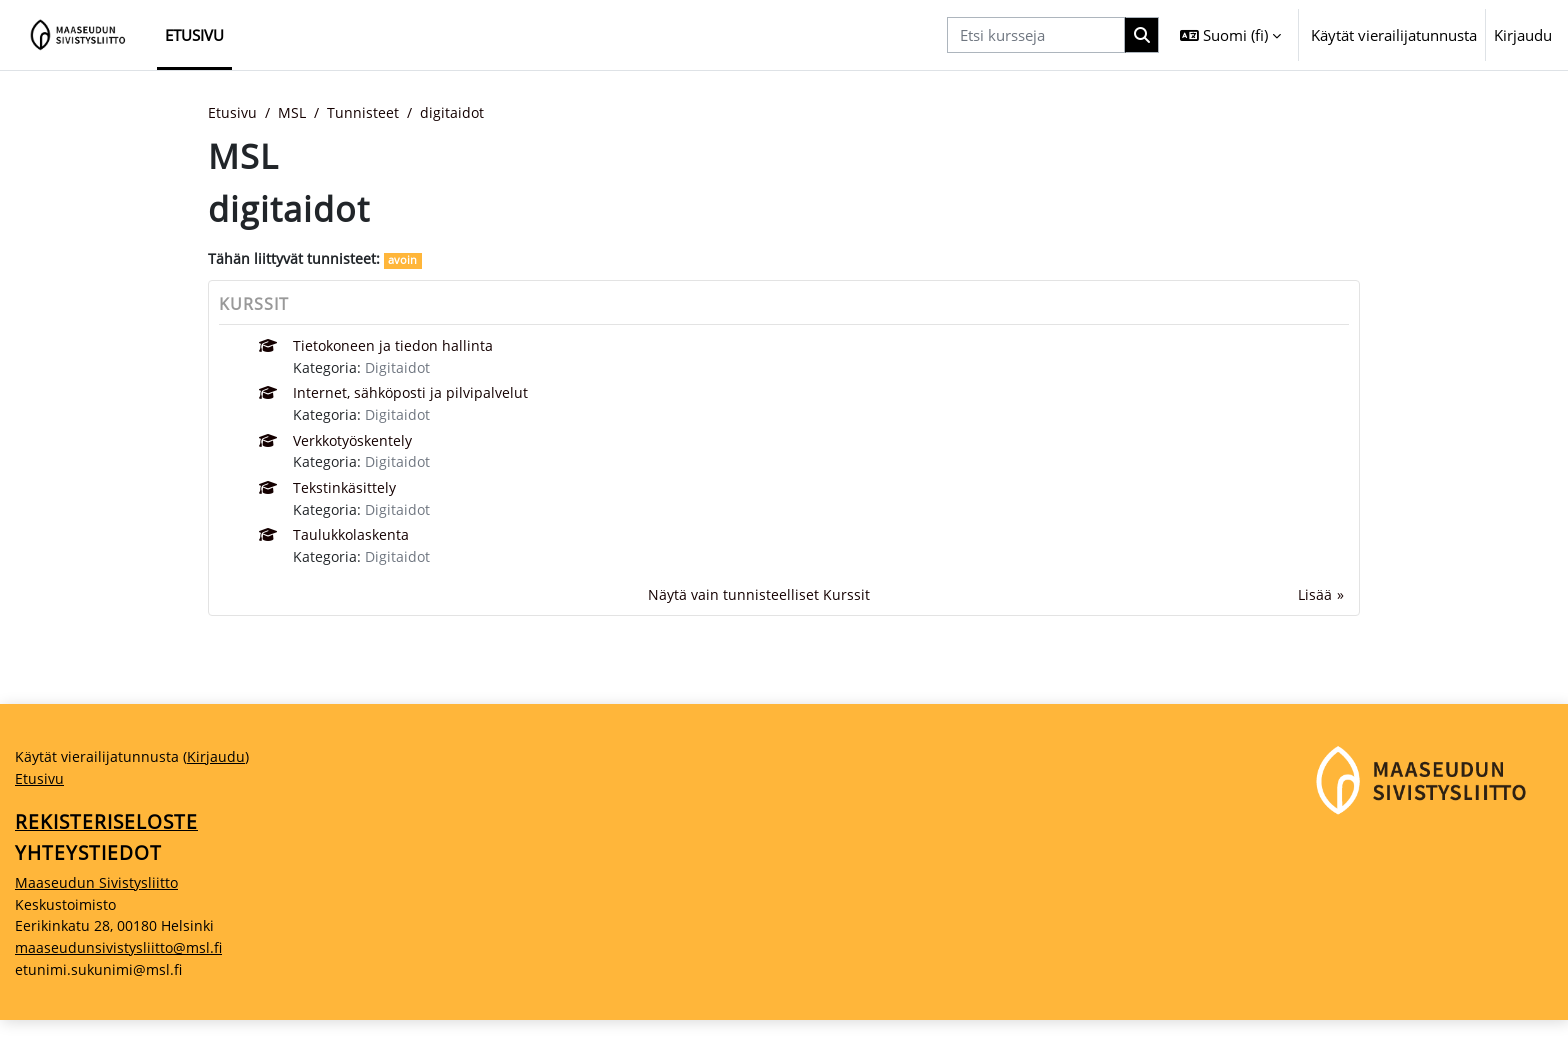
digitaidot (458, 113)
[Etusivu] (78, 35)
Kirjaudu (1523, 35)
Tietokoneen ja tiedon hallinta (396, 348)
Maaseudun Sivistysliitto (98, 898)
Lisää (1314, 605)
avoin (405, 261)
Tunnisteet (368, 113)
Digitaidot (400, 370)
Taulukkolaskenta (354, 544)
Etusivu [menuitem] (194, 35)
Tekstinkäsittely (347, 495)
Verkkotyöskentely (357, 446)
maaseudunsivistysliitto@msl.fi (121, 965)
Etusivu (233, 113)
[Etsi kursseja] (1036, 35)
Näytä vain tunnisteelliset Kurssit (758, 605)
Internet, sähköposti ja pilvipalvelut (414, 397)
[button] (1230, 35)
